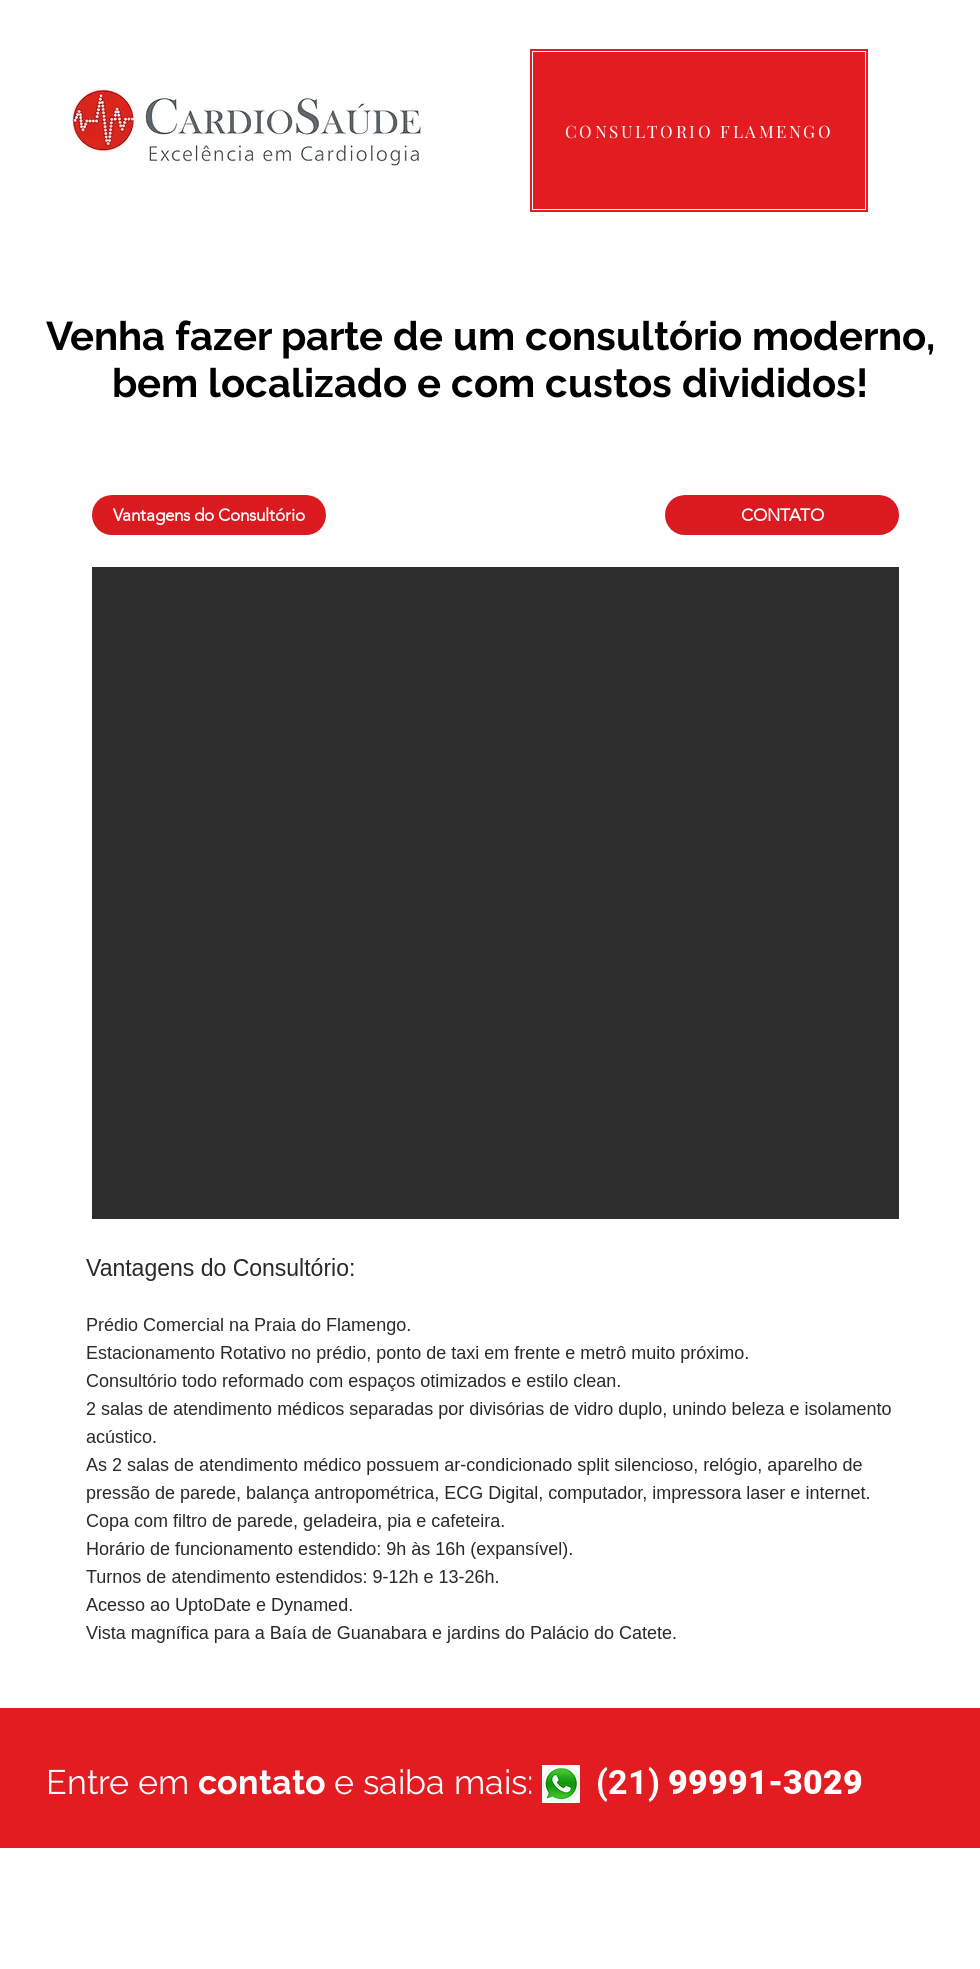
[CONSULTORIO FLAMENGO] (699, 130)
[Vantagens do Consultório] (209, 515)
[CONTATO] (782, 515)
